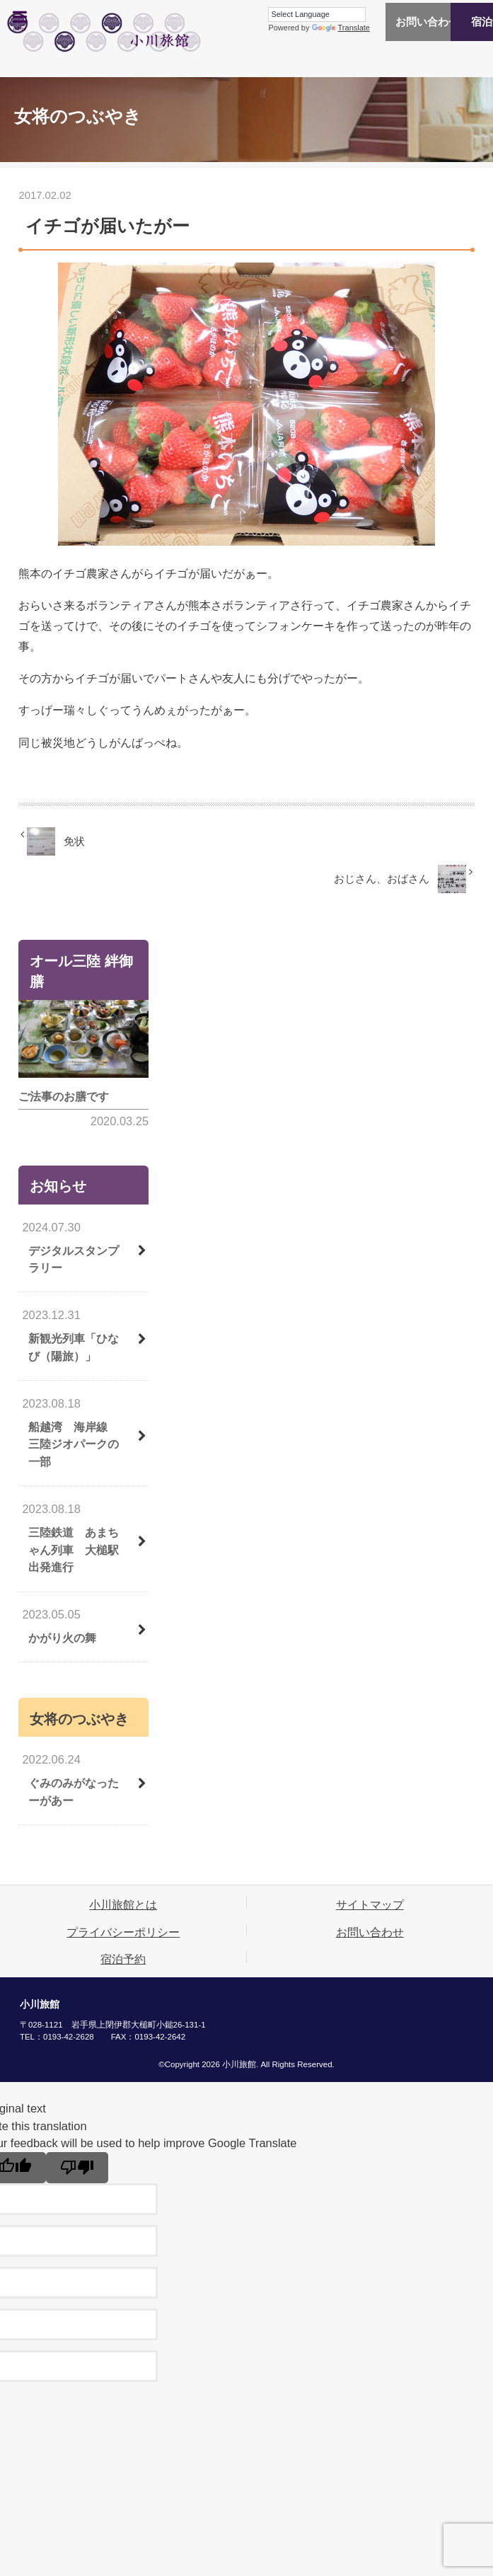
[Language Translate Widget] (255, 14)
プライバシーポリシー (123, 1932)
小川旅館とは (123, 1904)
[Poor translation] (77, 2167)
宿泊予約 (451, 22)
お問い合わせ (366, 22)
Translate (279, 27)
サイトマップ (370, 1904)
